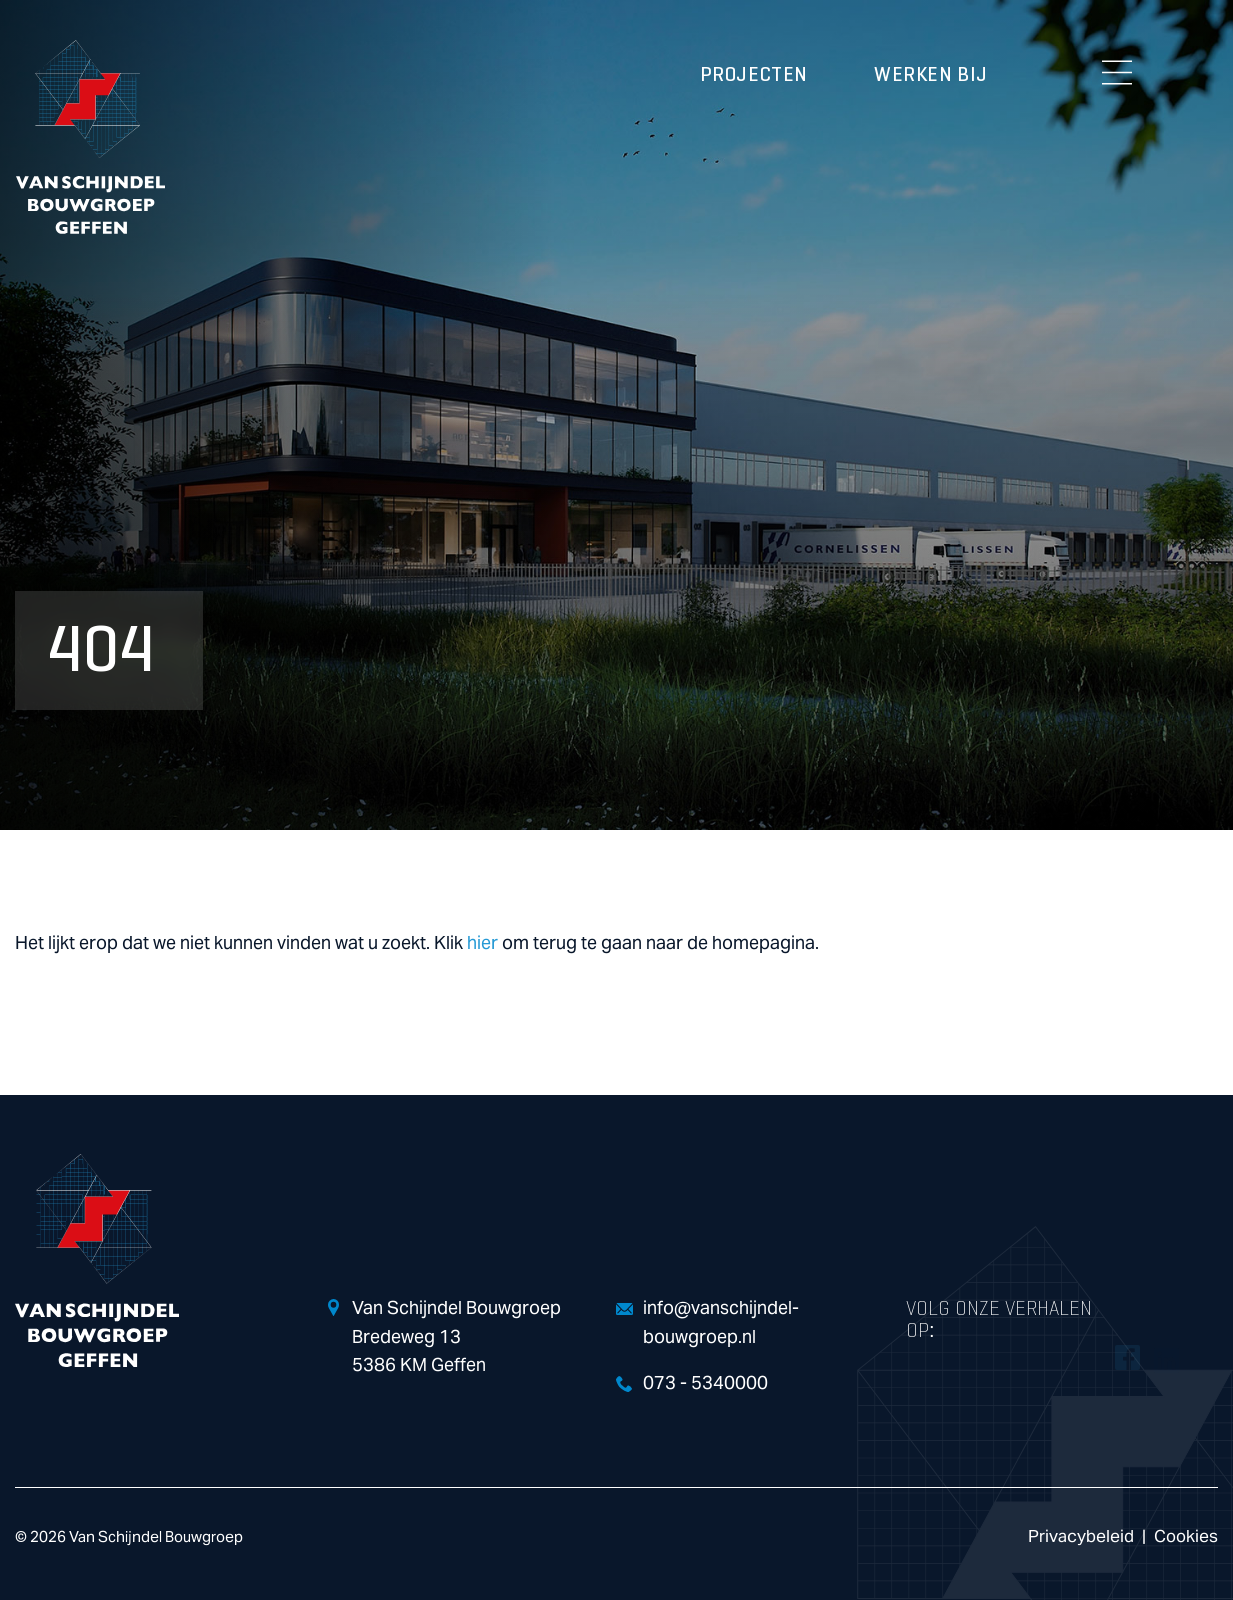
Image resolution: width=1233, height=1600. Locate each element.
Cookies (1186, 1536)
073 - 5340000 (705, 1383)
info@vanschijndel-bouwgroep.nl (721, 1323)
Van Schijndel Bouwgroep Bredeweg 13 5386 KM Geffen (456, 1337)
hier (482, 943)
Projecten (754, 75)
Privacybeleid (1081, 1536)
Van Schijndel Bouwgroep (90, 137)
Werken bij (931, 75)
